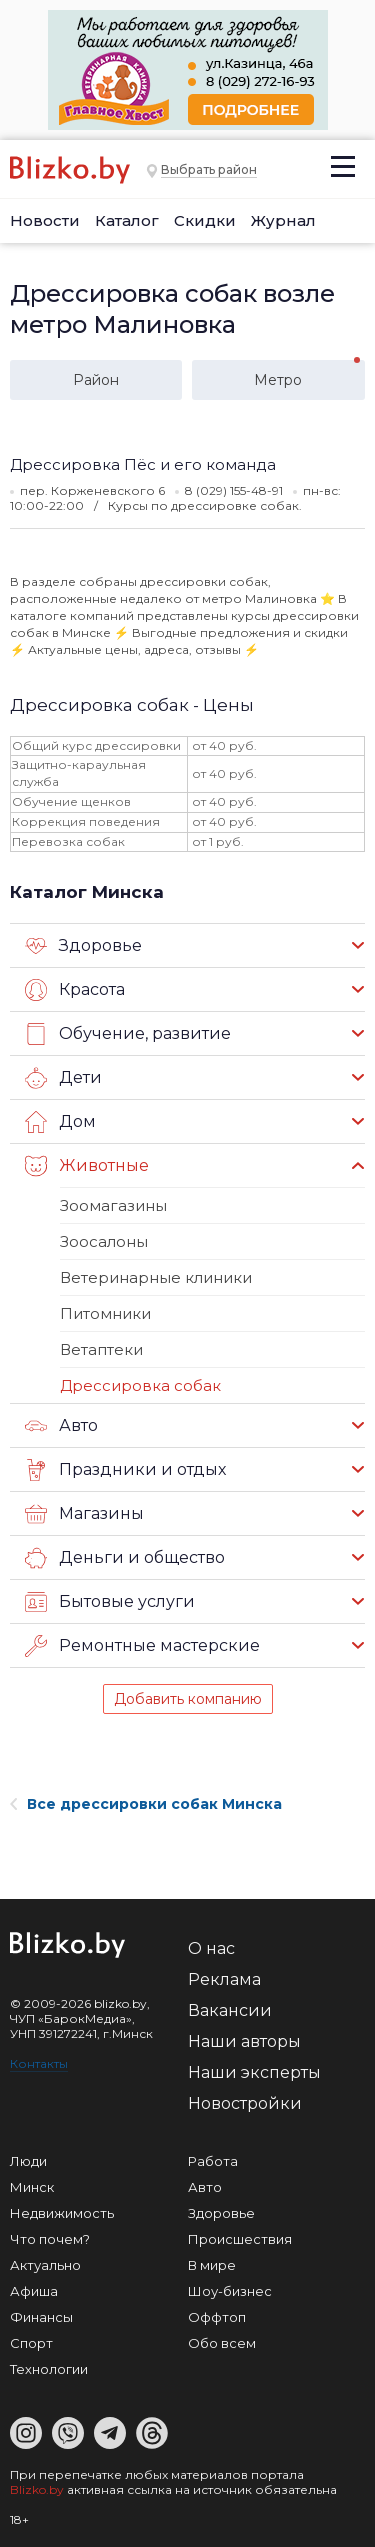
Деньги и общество (125, 1558)
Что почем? (50, 2239)
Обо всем (222, 2343)
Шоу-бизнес (230, 2291)
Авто (61, 1426)
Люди (28, 2161)
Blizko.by (37, 2489)
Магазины (84, 1514)
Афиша (34, 2291)
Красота (75, 990)
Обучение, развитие (128, 1034)
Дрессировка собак (140, 1385)
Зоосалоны (104, 1241)
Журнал (283, 220)
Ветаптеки (101, 1349)
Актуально (45, 2265)
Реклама (224, 1979)
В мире (212, 2265)
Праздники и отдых (125, 1470)
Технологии (49, 2369)
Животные (87, 1166)
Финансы (41, 2317)
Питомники (105, 1313)
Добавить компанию (188, 1699)
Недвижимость (62, 2213)
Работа (213, 2161)
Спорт (31, 2343)
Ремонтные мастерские (142, 1646)
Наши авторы (244, 2041)
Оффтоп (217, 2317)
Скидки (205, 220)
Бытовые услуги (110, 1602)
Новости (45, 220)
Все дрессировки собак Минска (146, 1804)
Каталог (127, 220)
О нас (211, 1948)
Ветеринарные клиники (156, 1277)
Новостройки (245, 2103)
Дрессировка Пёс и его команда (143, 464)
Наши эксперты (254, 2072)
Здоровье (83, 946)
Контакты (39, 2063)
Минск (32, 2187)
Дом (60, 1122)
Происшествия (240, 2239)
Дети (63, 1078)
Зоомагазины (113, 1205)
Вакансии (230, 2010)
